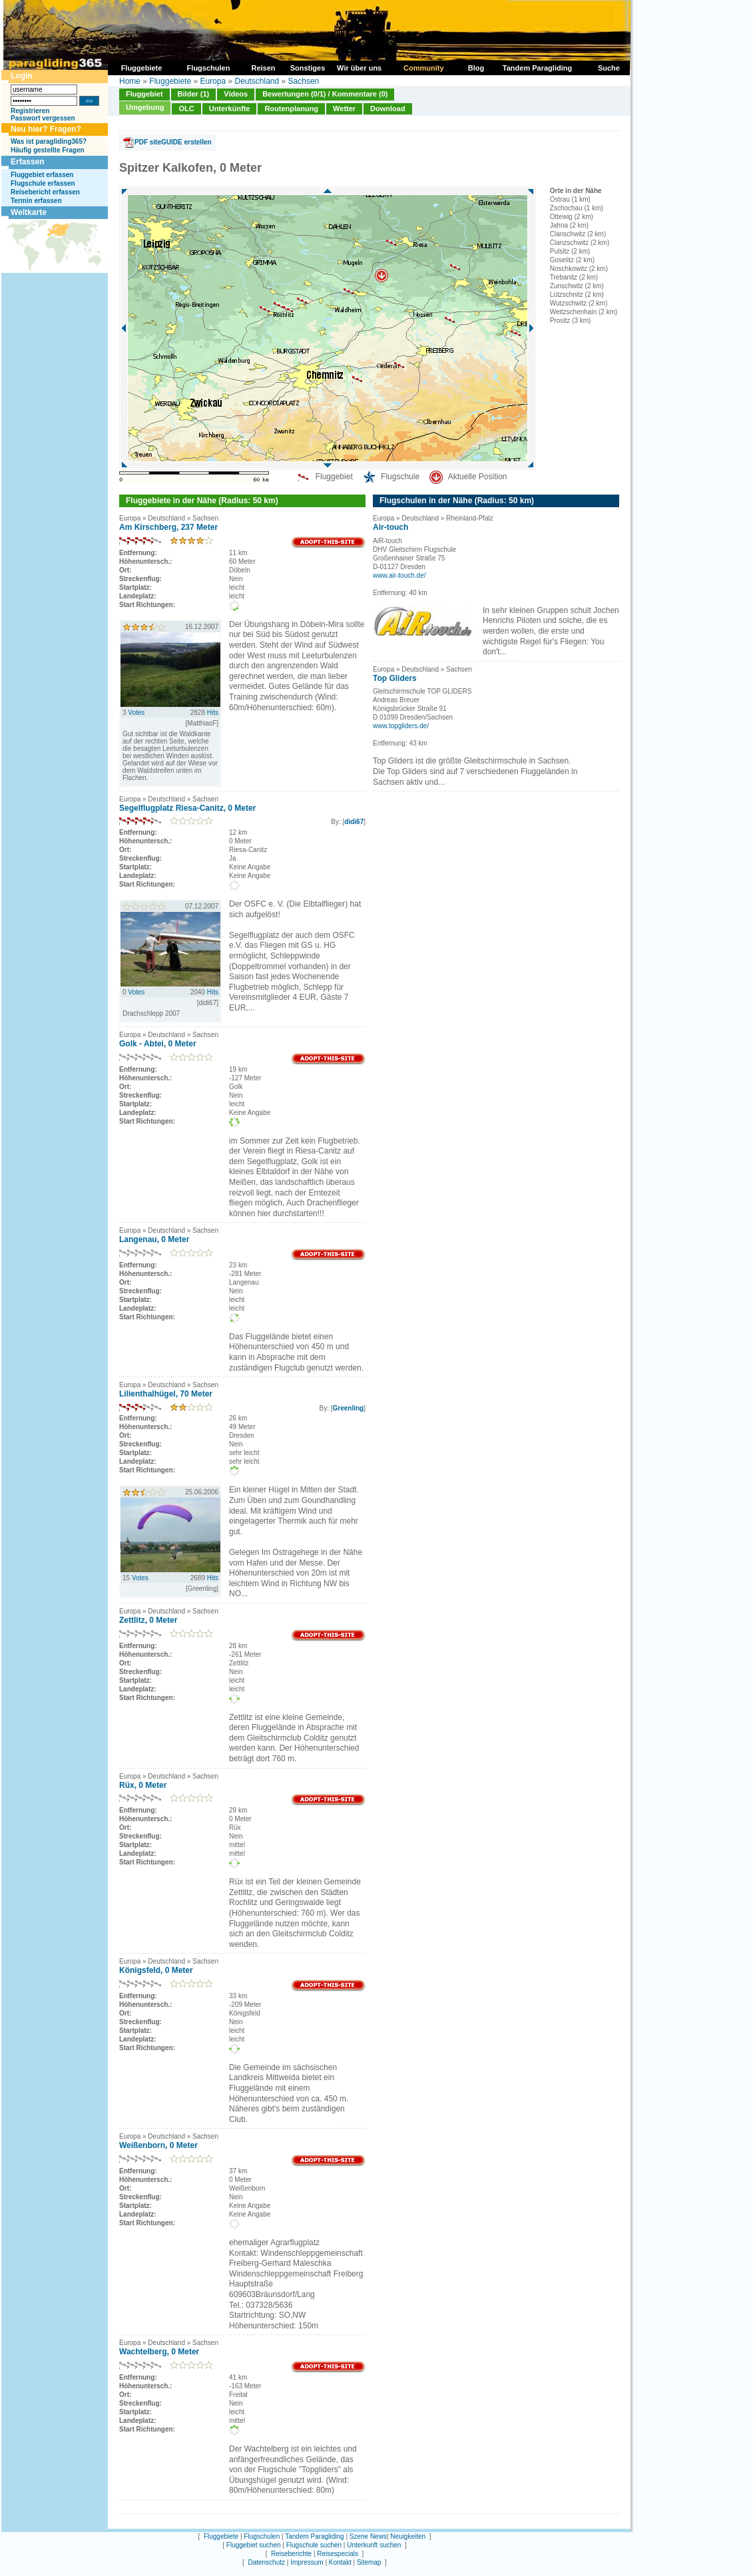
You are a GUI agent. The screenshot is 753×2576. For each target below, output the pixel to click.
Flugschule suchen (314, 2545)
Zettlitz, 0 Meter (148, 1620)
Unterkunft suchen (374, 2545)
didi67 (354, 821)
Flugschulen (262, 2536)
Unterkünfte (229, 108)
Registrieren (30, 110)
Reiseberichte (291, 2553)
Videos (236, 94)
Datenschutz (266, 2562)
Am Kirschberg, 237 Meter (168, 527)
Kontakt (340, 2562)
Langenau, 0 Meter (154, 1239)
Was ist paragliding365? (49, 141)
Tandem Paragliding (314, 2536)
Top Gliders (395, 678)
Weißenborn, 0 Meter (158, 2145)
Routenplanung (291, 108)
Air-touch (390, 527)
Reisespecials (337, 2553)
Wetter (344, 108)
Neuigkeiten (407, 2536)
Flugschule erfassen (43, 183)
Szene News (368, 2536)
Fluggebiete (170, 81)
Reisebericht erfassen (45, 192)
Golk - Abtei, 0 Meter (157, 1043)
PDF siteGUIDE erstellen (173, 142)
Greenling (348, 1408)
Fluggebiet (144, 94)
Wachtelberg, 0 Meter (159, 2351)
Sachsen (304, 81)
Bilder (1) (194, 94)
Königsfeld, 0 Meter (156, 1970)
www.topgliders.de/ (401, 726)
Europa (213, 81)
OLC (186, 108)
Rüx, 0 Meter (142, 1785)
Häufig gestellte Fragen (48, 150)
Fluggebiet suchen (253, 2545)
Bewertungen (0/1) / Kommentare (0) (324, 94)
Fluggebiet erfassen (42, 174)
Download (387, 108)
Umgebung (145, 107)
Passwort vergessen (43, 118)
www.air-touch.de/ (399, 575)
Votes (136, 712)
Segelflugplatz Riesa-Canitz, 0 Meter (187, 808)
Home (129, 81)
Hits (212, 712)
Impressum (306, 2562)
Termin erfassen (36, 200)
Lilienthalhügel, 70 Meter (165, 1393)
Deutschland (256, 81)
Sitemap (369, 2562)
